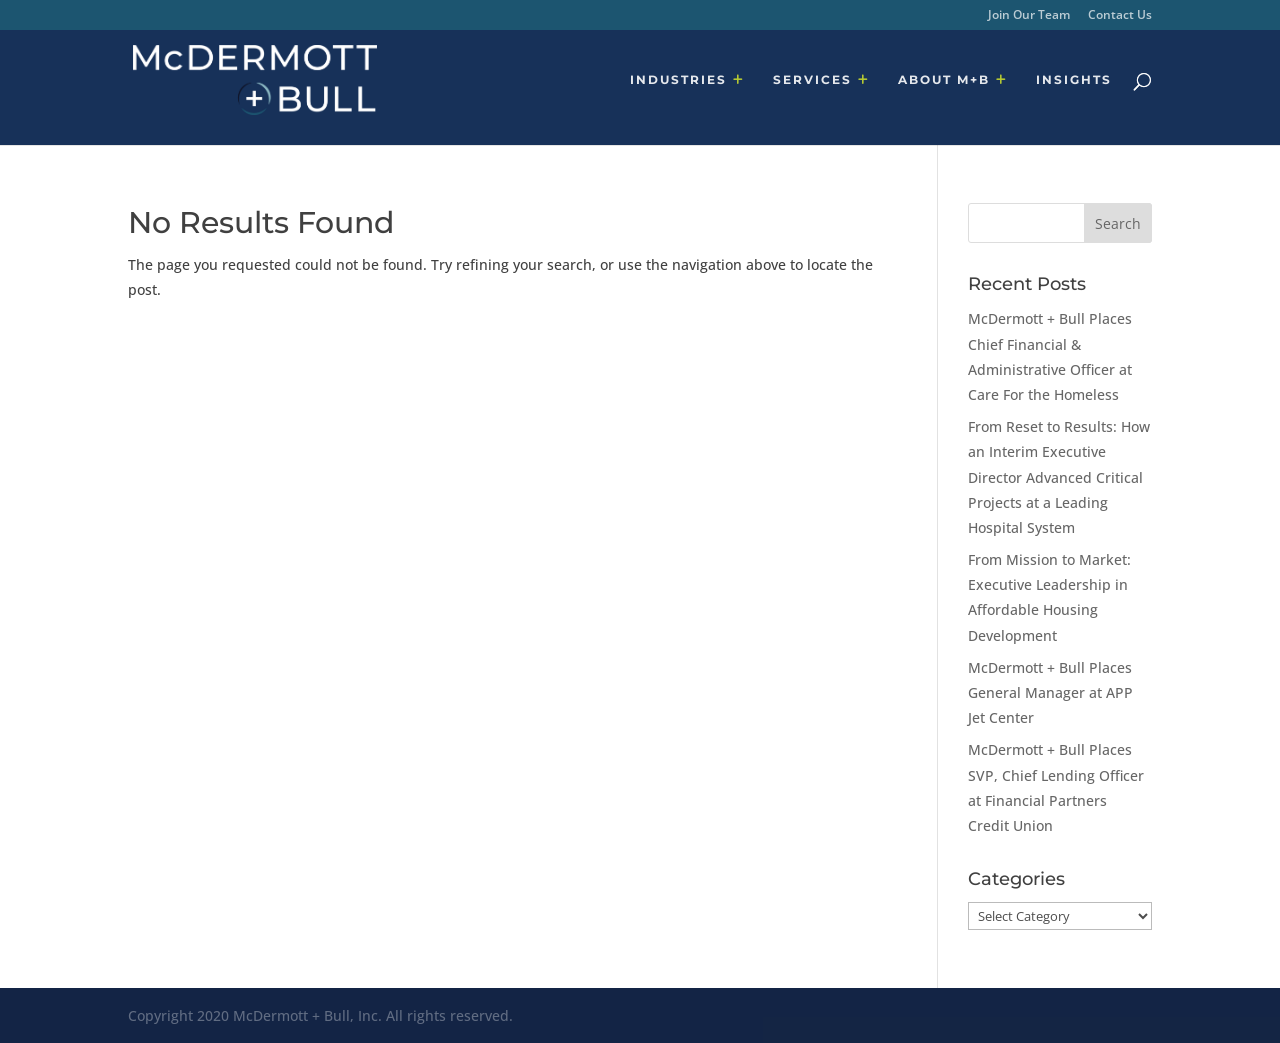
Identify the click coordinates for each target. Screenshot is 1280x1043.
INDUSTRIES (678, 80)
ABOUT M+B (944, 80)
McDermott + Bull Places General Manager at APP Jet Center (1050, 692)
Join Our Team (1029, 16)
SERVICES (812, 80)
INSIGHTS (1074, 80)
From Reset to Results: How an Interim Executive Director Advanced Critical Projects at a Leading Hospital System (1059, 477)
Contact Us (1120, 16)
